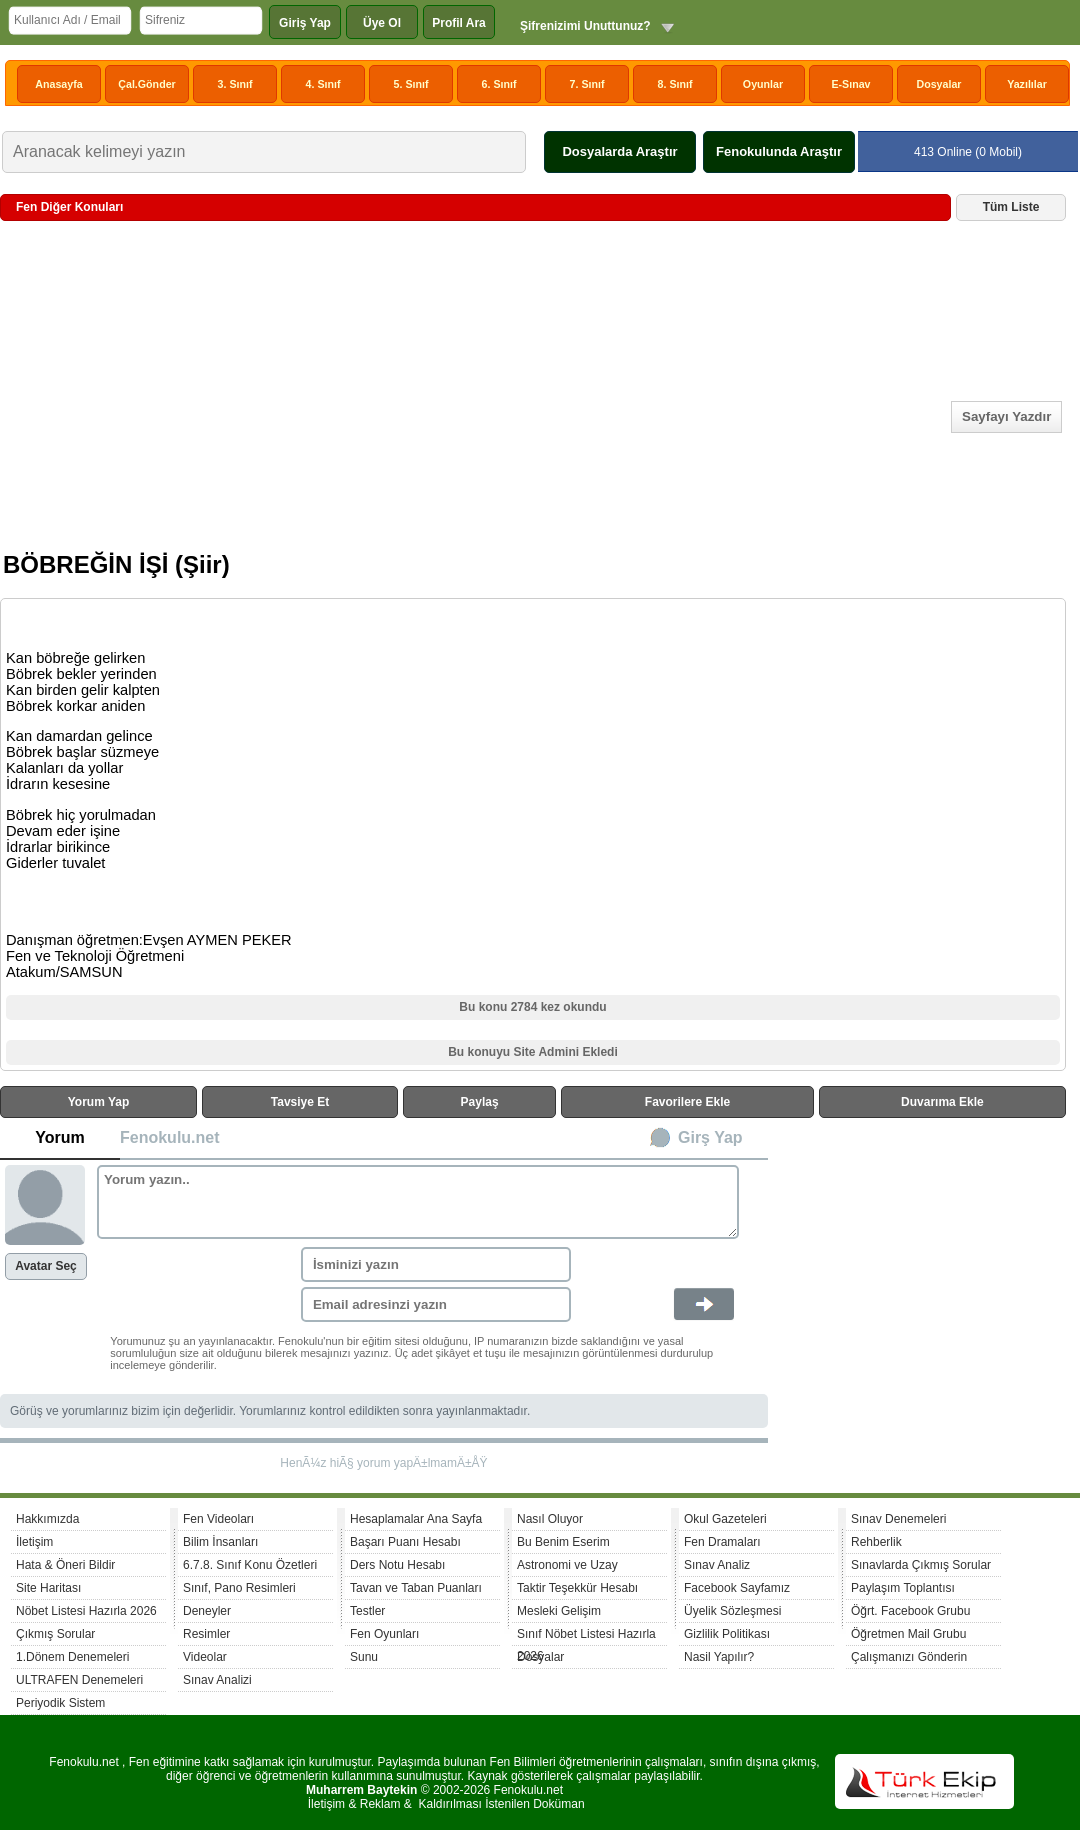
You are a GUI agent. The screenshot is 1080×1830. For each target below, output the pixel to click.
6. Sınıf (499, 84)
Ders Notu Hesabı (397, 1565)
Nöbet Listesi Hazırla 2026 (86, 1611)
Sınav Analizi (217, 1680)
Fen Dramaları (722, 1542)
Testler (367, 1611)
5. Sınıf (411, 84)
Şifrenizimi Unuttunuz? (585, 26)
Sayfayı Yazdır (1006, 416)
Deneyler (207, 1611)
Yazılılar (1027, 84)
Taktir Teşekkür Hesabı (577, 1588)
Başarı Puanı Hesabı (405, 1542)
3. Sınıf (235, 84)
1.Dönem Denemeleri (72, 1657)
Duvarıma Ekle (942, 1102)
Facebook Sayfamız (737, 1588)
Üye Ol (382, 23)
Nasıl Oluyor (550, 1519)
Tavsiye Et (300, 1102)
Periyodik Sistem (60, 1703)
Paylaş (480, 1102)
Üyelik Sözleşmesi (732, 1611)
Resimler (206, 1634)
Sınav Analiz (717, 1565)
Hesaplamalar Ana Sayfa (416, 1519)
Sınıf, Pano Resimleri (239, 1588)
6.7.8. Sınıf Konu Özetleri (250, 1565)
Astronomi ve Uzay (567, 1565)
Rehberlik (876, 1542)
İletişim (34, 1542)
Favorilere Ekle (687, 1102)
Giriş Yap (305, 23)
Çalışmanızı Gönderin (909, 1657)
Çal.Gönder (146, 84)
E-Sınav (850, 84)
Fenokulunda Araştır (779, 151)
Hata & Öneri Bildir (65, 1565)
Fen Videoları (218, 1519)
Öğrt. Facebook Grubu (910, 1611)
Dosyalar (938, 84)
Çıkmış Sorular (55, 1634)
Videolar (205, 1657)
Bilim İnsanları (220, 1542)
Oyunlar (763, 84)
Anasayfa (58, 84)
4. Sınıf (323, 84)
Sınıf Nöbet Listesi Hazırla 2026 (586, 1636)
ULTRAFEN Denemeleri (79, 1680)
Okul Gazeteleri (725, 1519)
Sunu (364, 1657)
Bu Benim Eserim (563, 1542)
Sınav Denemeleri (898, 1519)
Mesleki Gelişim (559, 1611)
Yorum (59, 1137)
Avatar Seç (46, 1266)
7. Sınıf (587, 84)
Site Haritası (48, 1588)
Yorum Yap (99, 1102)
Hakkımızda (47, 1519)
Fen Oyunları (384, 1634)
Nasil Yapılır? (719, 1657)
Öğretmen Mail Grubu (908, 1634)
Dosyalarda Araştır (619, 151)
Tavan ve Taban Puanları (416, 1588)
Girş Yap (710, 1137)
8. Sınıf (675, 84)
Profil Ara (459, 23)
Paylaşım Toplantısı (903, 1588)
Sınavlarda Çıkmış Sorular (921, 1565)
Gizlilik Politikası (727, 1634)
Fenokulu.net (170, 1137)
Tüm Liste (1011, 207)
